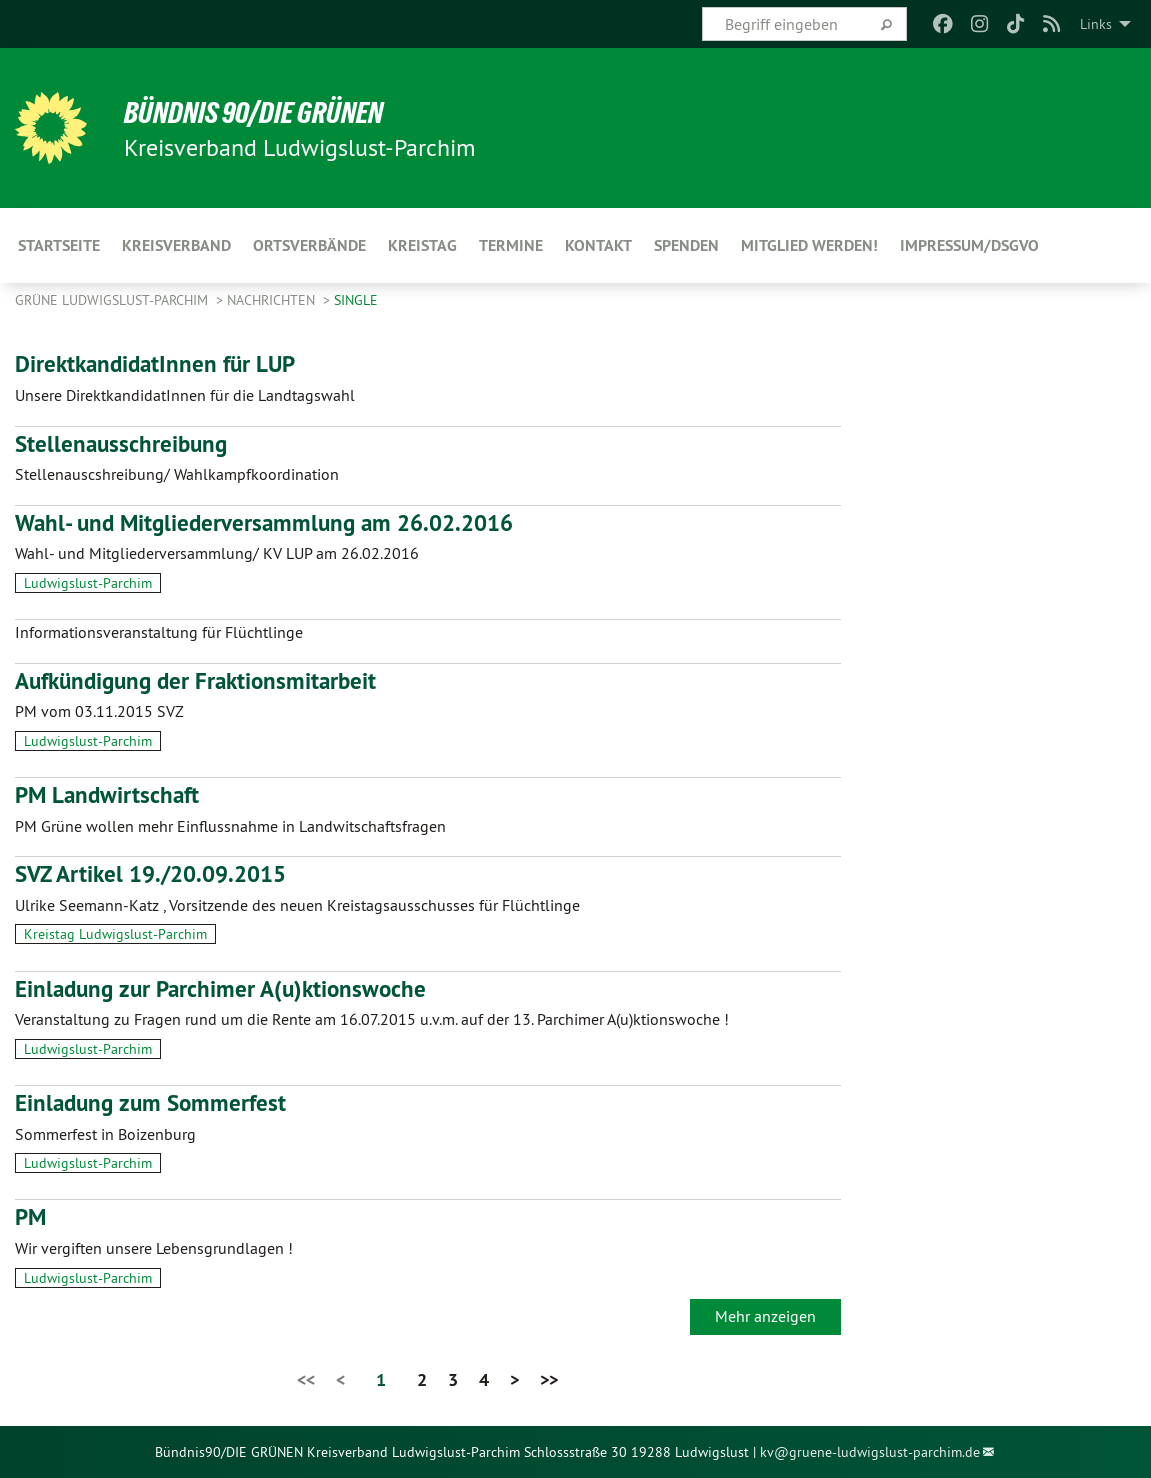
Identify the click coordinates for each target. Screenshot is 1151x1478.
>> (549, 1379)
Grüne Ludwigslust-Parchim (113, 300)
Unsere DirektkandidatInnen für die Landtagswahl (185, 395)
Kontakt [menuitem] (598, 245)
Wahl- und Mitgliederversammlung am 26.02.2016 (274, 522)
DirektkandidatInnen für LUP (160, 363)
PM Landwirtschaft (110, 794)
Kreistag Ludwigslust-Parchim (115, 934)
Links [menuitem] (1096, 24)
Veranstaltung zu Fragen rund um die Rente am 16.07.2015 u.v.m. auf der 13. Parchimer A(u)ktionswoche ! (372, 1019)
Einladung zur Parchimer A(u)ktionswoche (227, 988)
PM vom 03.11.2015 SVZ (99, 711)
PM (31, 1216)
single (356, 300)
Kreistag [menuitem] (422, 245)
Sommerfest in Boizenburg (105, 1134)
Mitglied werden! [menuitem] (809, 245)
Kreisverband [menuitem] (176, 245)
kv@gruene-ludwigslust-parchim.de (870, 1452)
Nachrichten (273, 300)
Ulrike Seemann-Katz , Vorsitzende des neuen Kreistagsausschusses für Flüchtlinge (297, 905)
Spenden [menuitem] (686, 245)
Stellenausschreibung (124, 443)
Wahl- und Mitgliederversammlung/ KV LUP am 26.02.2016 (217, 553)
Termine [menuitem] (511, 245)
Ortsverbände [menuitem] (309, 245)
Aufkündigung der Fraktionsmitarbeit (203, 680)
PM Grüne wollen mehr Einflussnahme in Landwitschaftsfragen (230, 826)
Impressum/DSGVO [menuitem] (969, 245)
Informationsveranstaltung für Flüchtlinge (159, 632)
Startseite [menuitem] (59, 245)
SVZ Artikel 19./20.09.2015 (158, 873)
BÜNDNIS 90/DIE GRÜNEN (261, 112)
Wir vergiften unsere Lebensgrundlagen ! (154, 1248)
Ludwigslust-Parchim (88, 583)
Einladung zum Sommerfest (155, 1102)
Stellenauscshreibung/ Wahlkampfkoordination (177, 474)
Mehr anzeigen (765, 1316)
